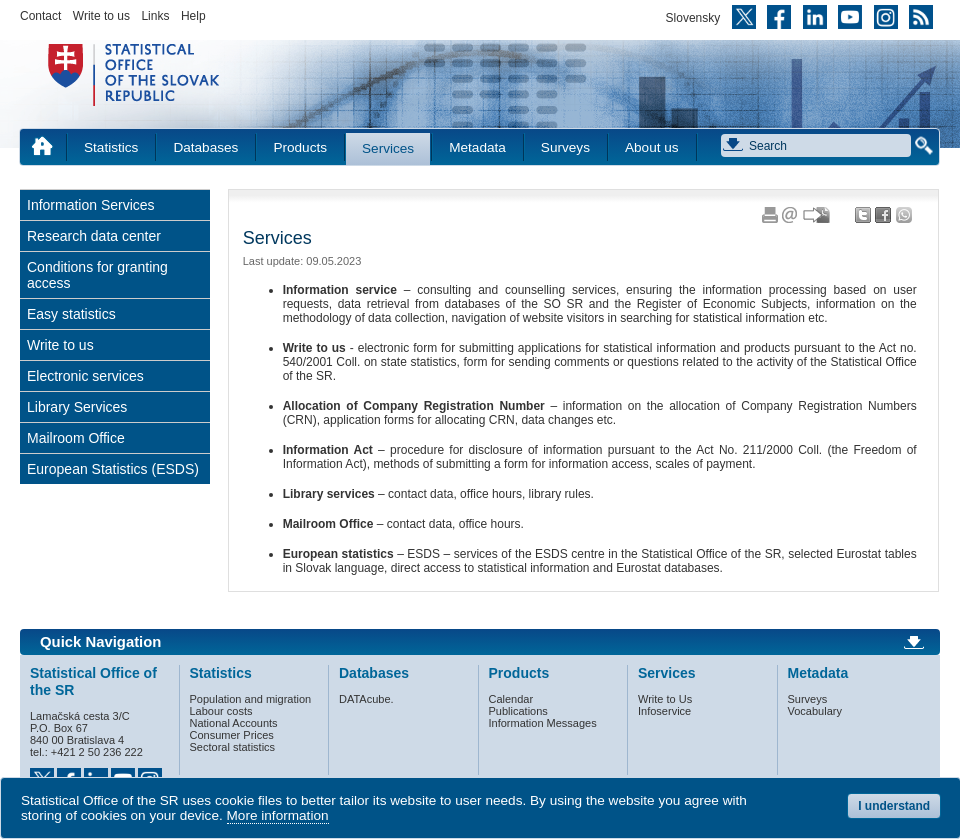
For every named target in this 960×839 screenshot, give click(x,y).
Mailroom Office (76, 438)
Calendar (511, 699)
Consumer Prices (232, 735)
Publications (518, 711)
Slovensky (693, 18)
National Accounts (234, 723)
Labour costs (221, 711)
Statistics (111, 147)
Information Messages (543, 723)
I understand (894, 806)
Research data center (94, 236)
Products (300, 147)
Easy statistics (71, 314)
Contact (40, 16)
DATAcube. (366, 699)
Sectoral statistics (233, 747)
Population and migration (251, 699)
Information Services (91, 205)
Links (155, 16)
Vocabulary (815, 711)
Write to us (101, 16)
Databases (205, 147)
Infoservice (664, 711)
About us (652, 147)
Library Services (77, 407)
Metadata (477, 147)
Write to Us (665, 699)
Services (388, 148)
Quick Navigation (100, 642)
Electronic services (85, 376)
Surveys (565, 147)
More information (278, 815)
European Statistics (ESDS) (113, 469)
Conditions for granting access (97, 275)
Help (193, 16)
